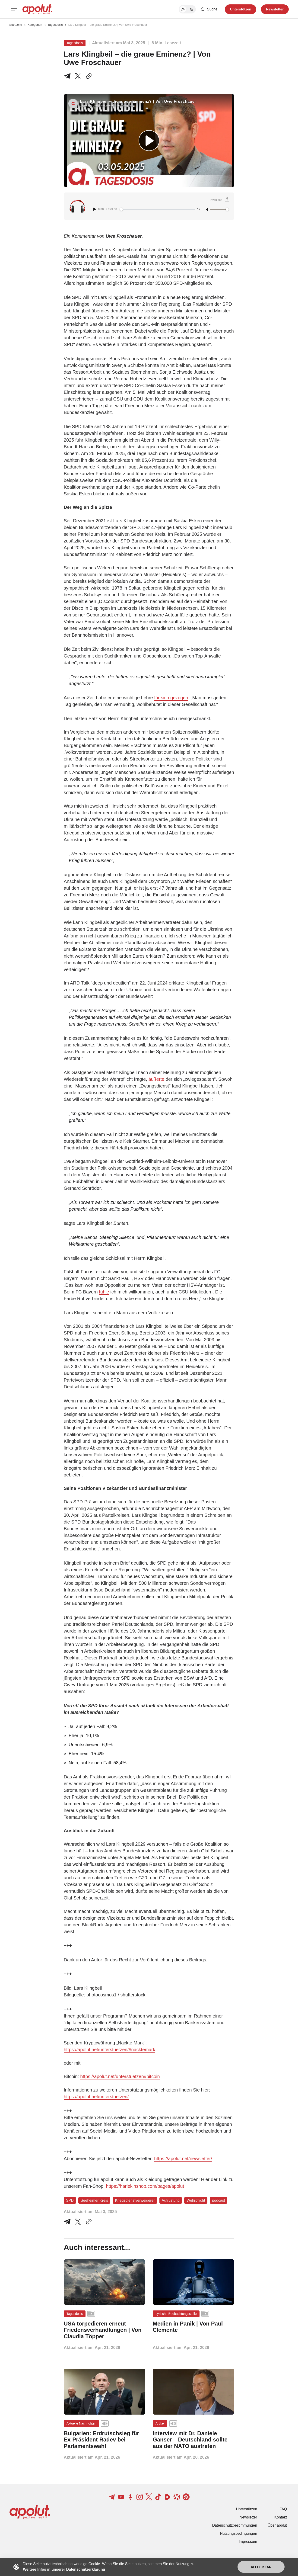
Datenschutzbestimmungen (234, 2525)
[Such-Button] (208, 9)
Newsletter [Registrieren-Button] (275, 9)
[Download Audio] (220, 200)
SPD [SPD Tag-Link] (70, 2200)
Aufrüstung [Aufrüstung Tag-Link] (171, 2200)
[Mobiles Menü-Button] (14, 9)
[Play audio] (95, 209)
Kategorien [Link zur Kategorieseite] (35, 24)
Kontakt (280, 2517)
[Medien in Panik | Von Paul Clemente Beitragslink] (193, 2326)
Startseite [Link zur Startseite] (15, 24)
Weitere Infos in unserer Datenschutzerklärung (64, 2569)
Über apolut (277, 2525)
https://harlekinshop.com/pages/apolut (145, 2186)
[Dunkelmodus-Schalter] (187, 9)
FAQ (283, 2509)
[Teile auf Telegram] (68, 76)
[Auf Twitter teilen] (78, 2221)
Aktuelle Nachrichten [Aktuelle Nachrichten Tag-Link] (81, 2423)
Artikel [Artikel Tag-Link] (160, 2423)
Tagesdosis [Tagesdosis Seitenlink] (55, 24)
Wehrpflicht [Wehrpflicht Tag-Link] (196, 2200)
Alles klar (261, 2567)
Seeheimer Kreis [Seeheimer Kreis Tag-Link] (94, 2200)
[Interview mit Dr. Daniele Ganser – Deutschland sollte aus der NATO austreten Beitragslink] (193, 2439)
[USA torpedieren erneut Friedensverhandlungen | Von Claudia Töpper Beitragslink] (104, 2330)
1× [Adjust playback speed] (198, 209)
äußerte (156, 1079)
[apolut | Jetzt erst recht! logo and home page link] (37, 9)
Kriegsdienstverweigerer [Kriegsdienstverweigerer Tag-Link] (135, 2200)
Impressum (248, 2542)
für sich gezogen (171, 697)
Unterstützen (246, 2509)
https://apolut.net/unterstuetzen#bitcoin (120, 2076)
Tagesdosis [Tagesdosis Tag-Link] (75, 43)
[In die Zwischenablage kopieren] (87, 76)
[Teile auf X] (78, 76)
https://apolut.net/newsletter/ (183, 2158)
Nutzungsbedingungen (238, 2533)
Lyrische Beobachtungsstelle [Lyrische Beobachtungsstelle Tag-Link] (176, 2314)
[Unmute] (207, 210)
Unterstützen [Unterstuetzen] (240, 9)
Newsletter (248, 2517)
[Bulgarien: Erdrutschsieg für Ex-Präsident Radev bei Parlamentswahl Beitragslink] (104, 2439)
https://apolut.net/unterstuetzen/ (96, 2096)
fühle (104, 1291)
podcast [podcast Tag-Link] (218, 2200)
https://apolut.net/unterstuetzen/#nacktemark (109, 2049)
